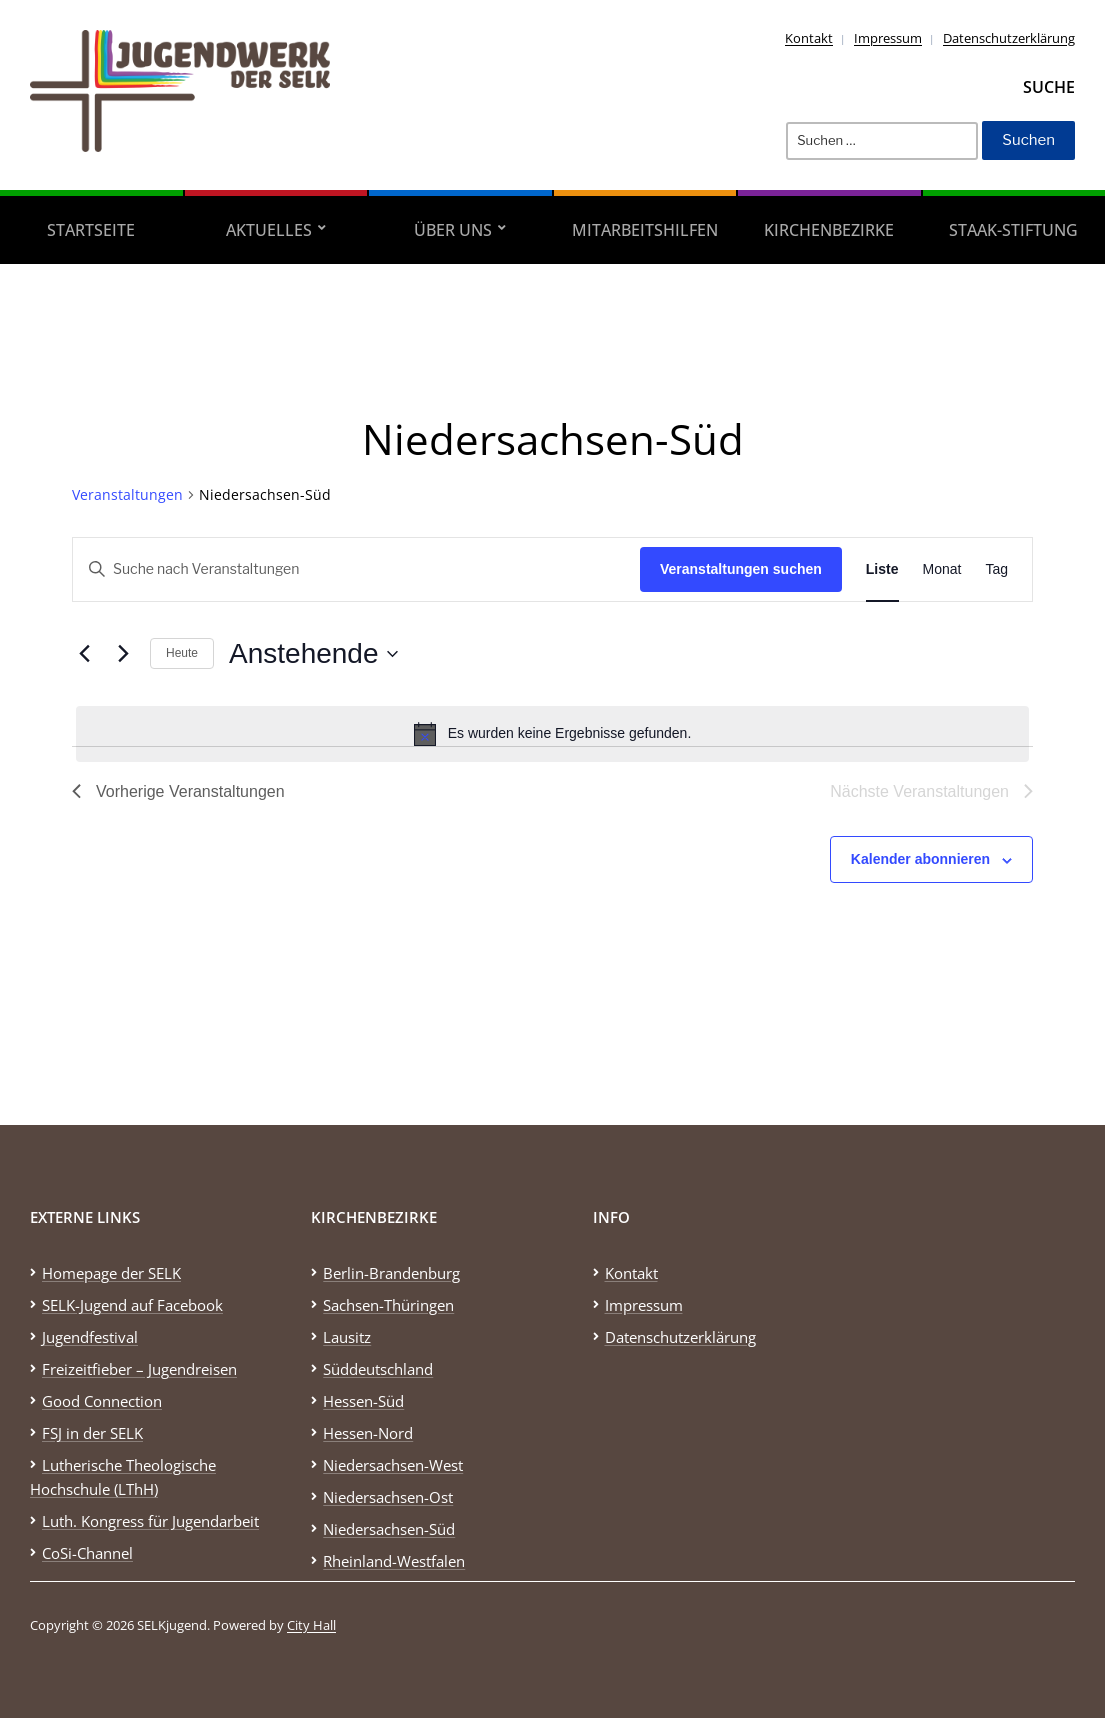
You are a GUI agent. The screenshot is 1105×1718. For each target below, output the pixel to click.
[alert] (552, 734)
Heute (182, 653)
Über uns (453, 230)
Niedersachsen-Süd (389, 1529)
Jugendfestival (90, 1337)
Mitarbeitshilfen (645, 230)
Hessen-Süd (363, 1401)
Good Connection (102, 1401)
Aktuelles (269, 230)
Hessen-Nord (368, 1433)
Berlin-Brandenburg (391, 1273)
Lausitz (347, 1337)
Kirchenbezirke (829, 230)
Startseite (91, 230)
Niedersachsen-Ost (388, 1497)
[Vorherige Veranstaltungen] (84, 654)
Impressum (888, 38)
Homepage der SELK (111, 1273)
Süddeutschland (378, 1369)
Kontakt (809, 38)
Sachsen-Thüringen (388, 1305)
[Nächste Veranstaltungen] (123, 654)
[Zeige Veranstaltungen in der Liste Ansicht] (882, 569)
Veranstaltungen (127, 494)
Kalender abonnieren (920, 859)
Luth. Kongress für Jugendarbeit (150, 1521)
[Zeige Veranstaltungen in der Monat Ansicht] (942, 569)
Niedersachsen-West (393, 1465)
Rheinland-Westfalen (394, 1561)
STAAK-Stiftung (1013, 230)
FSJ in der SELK (92, 1433)
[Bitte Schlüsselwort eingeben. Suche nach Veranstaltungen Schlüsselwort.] (356, 569)
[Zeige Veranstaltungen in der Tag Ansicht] (996, 569)
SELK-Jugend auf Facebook (132, 1305)
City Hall (311, 1625)
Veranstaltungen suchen (741, 569)
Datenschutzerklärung (1009, 38)
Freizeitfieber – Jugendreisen (139, 1369)
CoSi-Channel (87, 1553)
